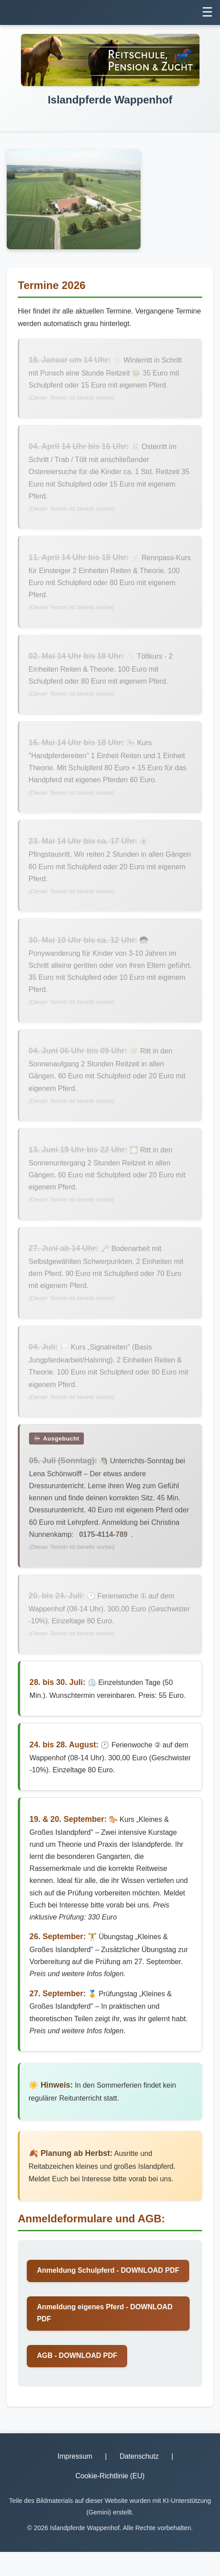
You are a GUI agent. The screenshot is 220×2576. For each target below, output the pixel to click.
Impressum (74, 2480)
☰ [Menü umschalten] (207, 12)
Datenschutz (139, 2480)
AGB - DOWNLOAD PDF (78, 2379)
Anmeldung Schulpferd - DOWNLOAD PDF (101, 2287)
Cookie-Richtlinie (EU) (110, 2499)
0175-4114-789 (103, 1541)
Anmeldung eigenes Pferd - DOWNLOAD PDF (106, 2336)
